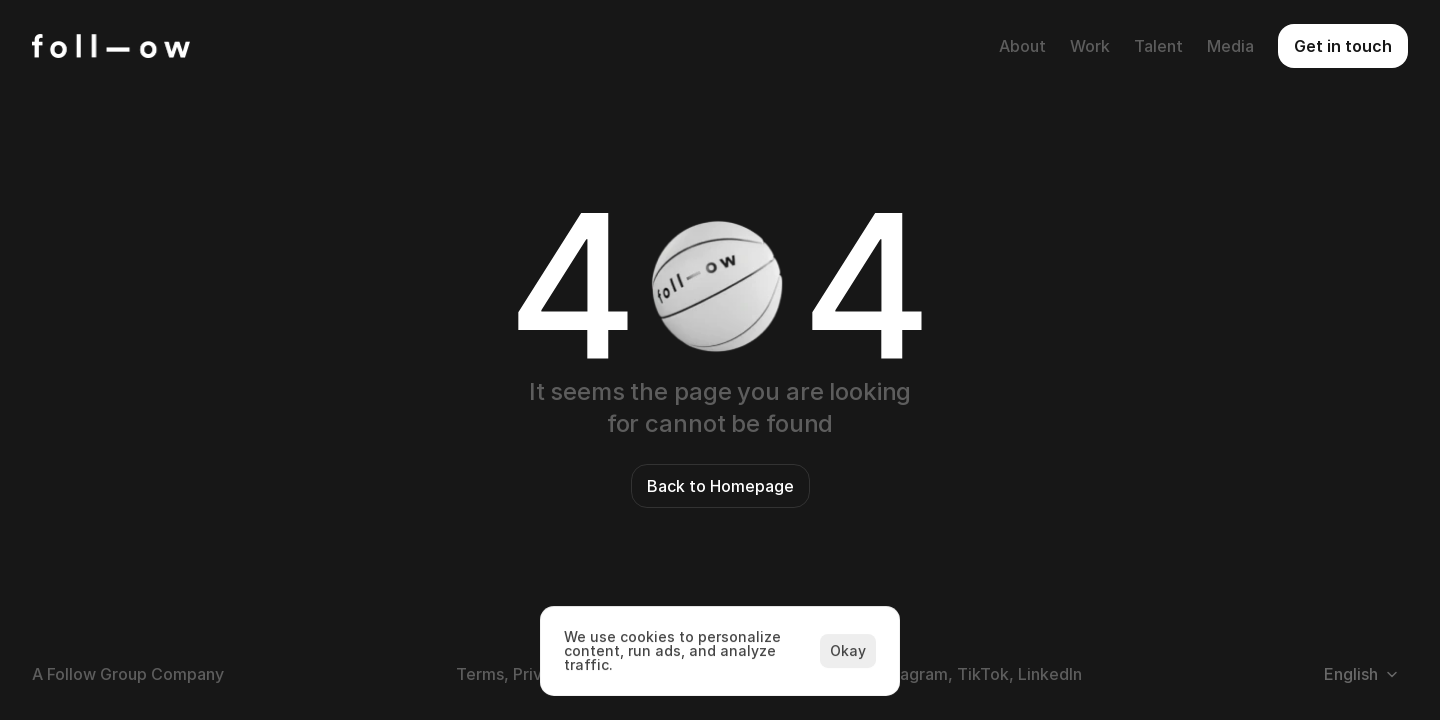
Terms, (482, 674)
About (1022, 46)
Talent (1158, 46)
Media (1230, 46)
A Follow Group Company (128, 674)
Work (1090, 46)
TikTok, (985, 674)
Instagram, (912, 674)
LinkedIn (1050, 674)
